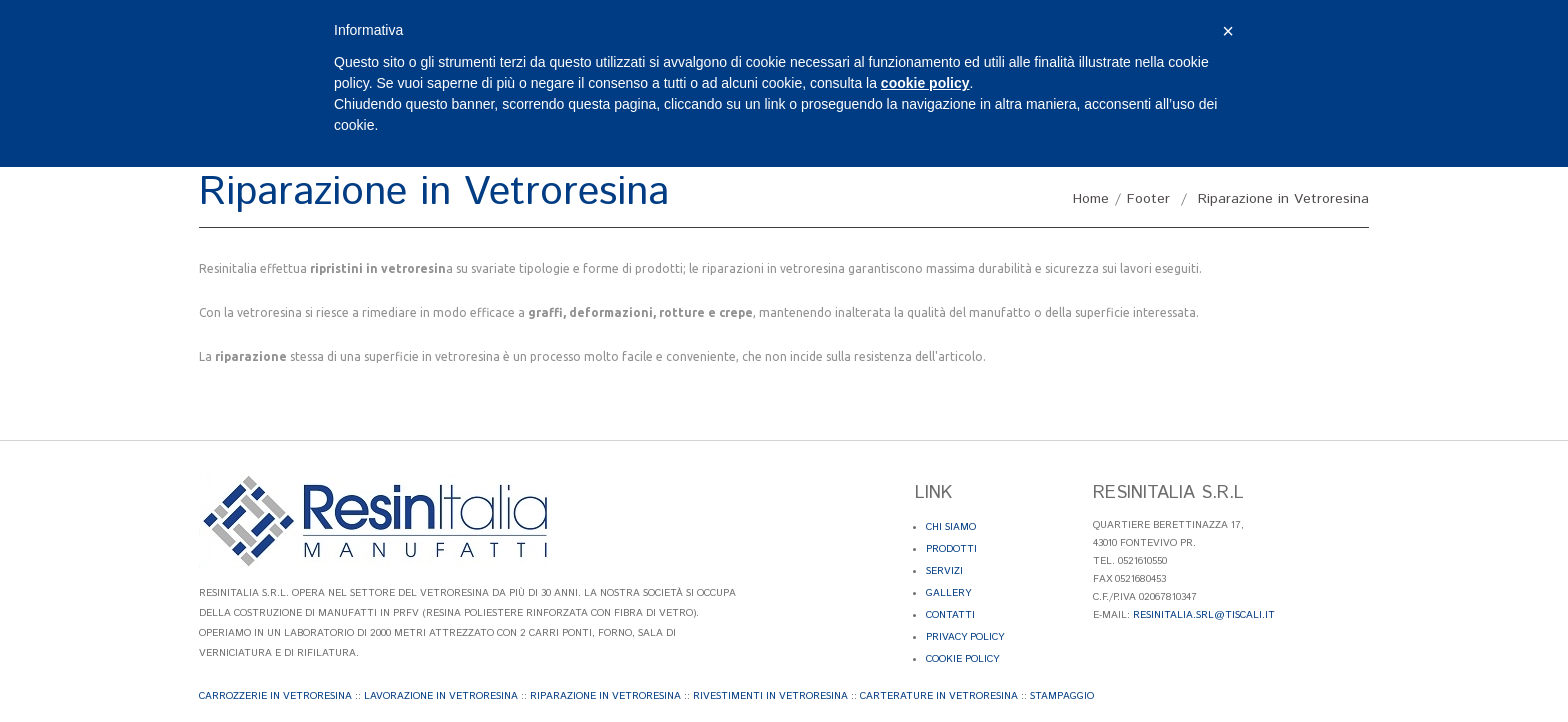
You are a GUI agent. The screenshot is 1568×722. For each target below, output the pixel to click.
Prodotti (951, 549)
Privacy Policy (965, 637)
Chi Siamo (951, 527)
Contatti (950, 615)
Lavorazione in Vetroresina (441, 696)
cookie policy (925, 83)
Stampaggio (1062, 696)
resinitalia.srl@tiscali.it (1204, 615)
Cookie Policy (962, 659)
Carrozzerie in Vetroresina (275, 696)
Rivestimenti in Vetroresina (770, 696)
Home (1091, 199)
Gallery (948, 593)
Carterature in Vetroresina (939, 696)
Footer (1148, 199)
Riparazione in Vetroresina (605, 696)
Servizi (944, 571)
